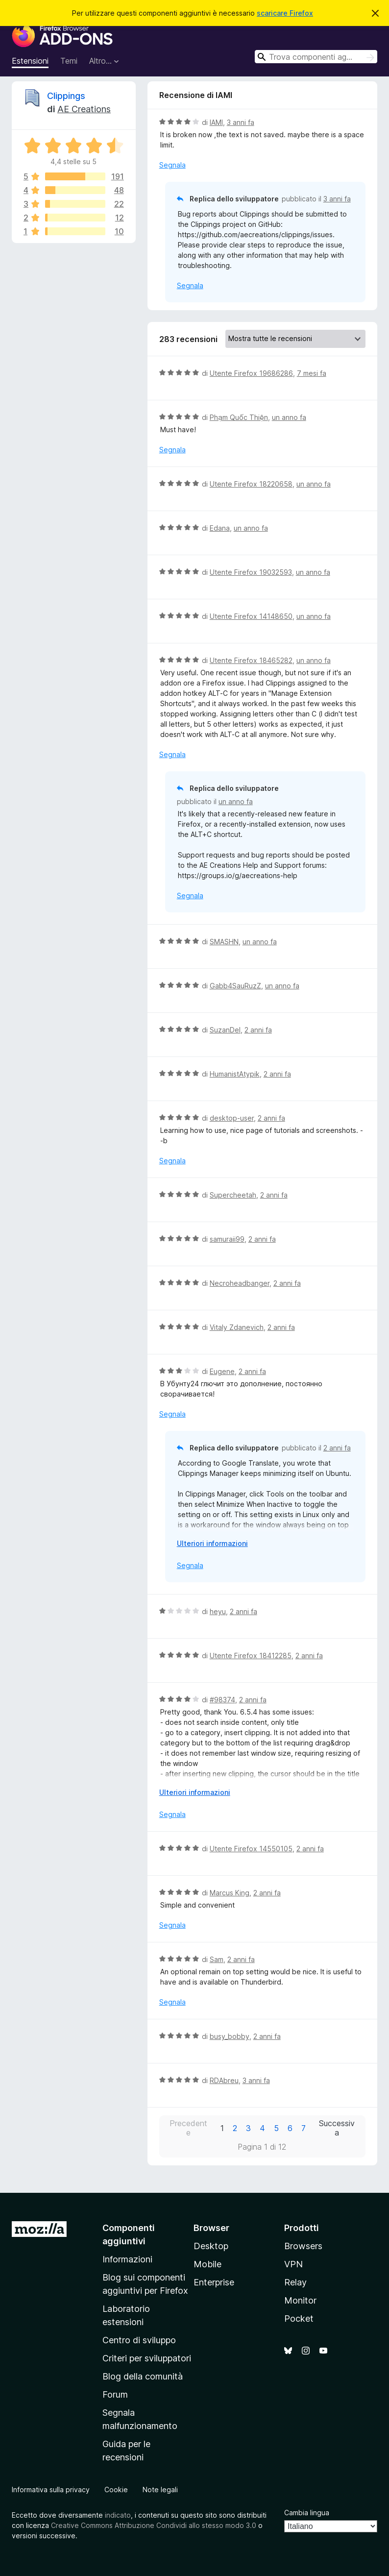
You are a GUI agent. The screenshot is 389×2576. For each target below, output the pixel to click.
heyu (218, 1611)
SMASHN (224, 941)
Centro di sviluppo (139, 2340)
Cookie (116, 2489)
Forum (115, 2394)
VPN (293, 2264)
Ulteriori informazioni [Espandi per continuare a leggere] (212, 1543)
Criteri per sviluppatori (146, 2358)
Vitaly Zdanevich (237, 1327)
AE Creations (84, 109)
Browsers (303, 2246)
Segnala (172, 165)
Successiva (337, 2128)
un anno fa (289, 417)
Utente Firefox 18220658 (251, 484)
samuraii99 (227, 1239)
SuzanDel (225, 1030)
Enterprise (214, 2282)
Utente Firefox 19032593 (251, 572)
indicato (118, 2515)
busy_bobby (229, 2036)
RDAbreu (224, 2080)
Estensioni (30, 61)
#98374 (222, 1699)
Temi (68, 61)
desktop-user (232, 1118)
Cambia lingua (306, 2512)
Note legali (160, 2489)
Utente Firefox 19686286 (251, 373)
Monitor (300, 2300)
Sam (216, 1959)
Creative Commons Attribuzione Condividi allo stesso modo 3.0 (153, 2525)
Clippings (66, 96)
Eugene (222, 1371)
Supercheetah (233, 1195)
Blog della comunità (142, 2376)
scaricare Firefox (285, 13)
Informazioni (127, 2259)
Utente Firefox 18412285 (251, 1655)
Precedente (188, 2128)
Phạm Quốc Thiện (239, 417)
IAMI (216, 122)
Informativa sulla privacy (51, 2489)
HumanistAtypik (235, 1074)
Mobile (207, 2264)
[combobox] (316, 56)
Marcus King (229, 1893)
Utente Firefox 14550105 (251, 1848)
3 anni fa (240, 122)
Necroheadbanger (239, 1283)
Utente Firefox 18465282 (251, 660)
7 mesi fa (311, 373)
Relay (295, 2282)
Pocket (299, 2318)
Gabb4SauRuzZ (235, 985)
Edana (220, 528)
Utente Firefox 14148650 (251, 616)
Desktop (211, 2246)
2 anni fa (258, 1030)
